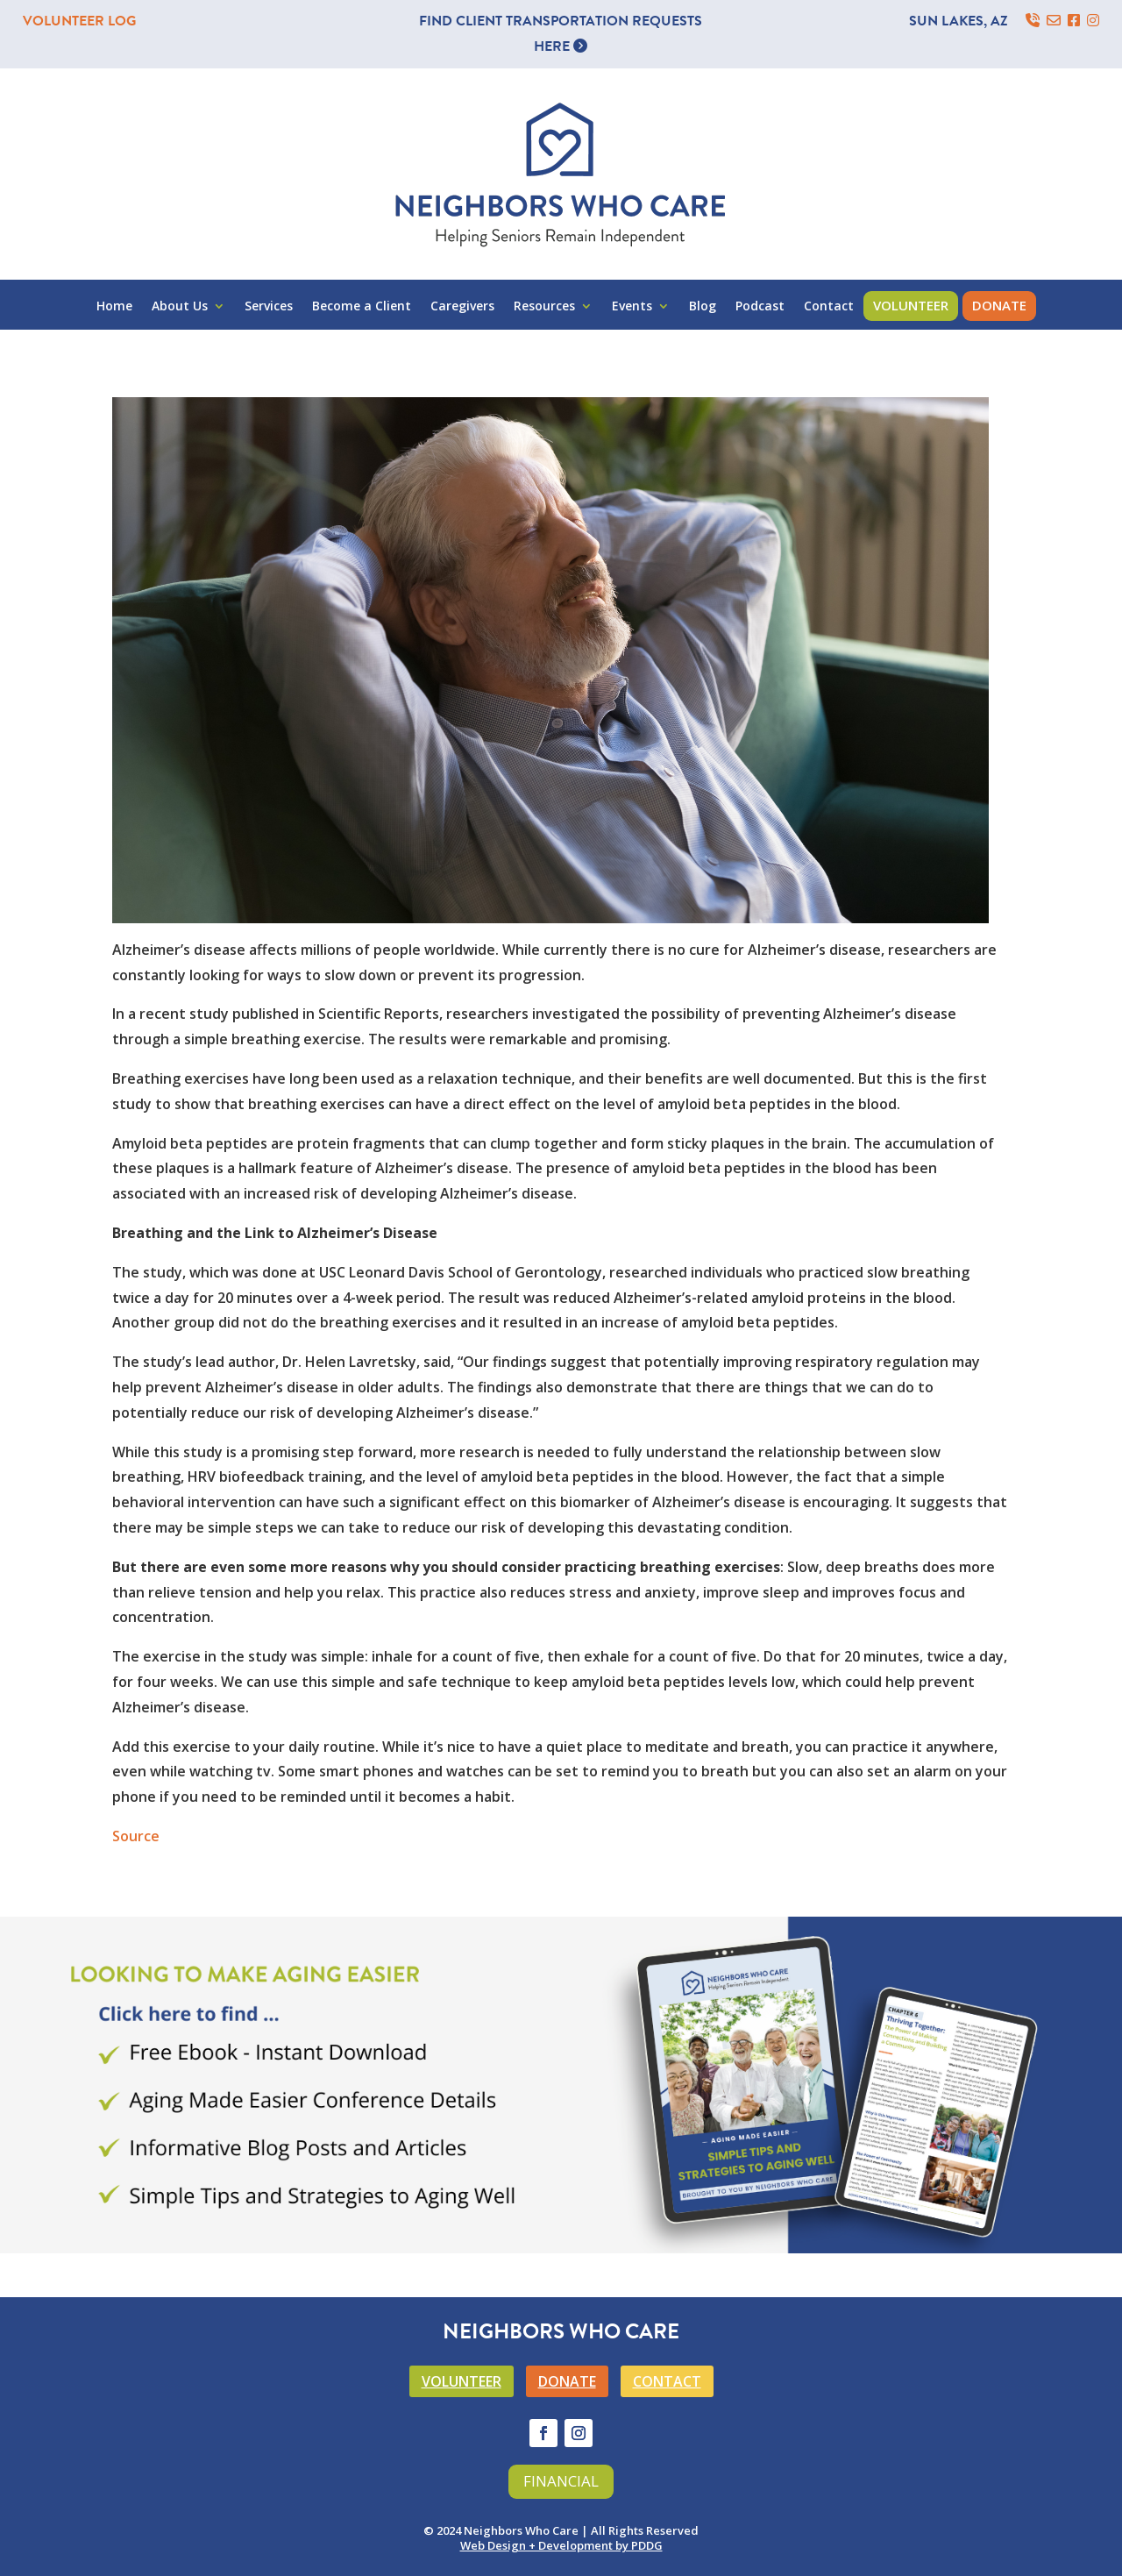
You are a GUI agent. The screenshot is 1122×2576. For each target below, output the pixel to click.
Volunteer (910, 305)
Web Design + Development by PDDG (561, 2545)
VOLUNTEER (461, 2381)
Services (269, 307)
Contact (829, 307)
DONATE (567, 2381)
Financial (561, 2481)
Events (632, 307)
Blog (702, 307)
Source (136, 1836)
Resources (544, 307)
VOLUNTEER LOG (79, 21)
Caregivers (462, 307)
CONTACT (667, 2381)
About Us (180, 307)
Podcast (760, 307)
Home (114, 307)
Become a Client (361, 307)
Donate (999, 305)
